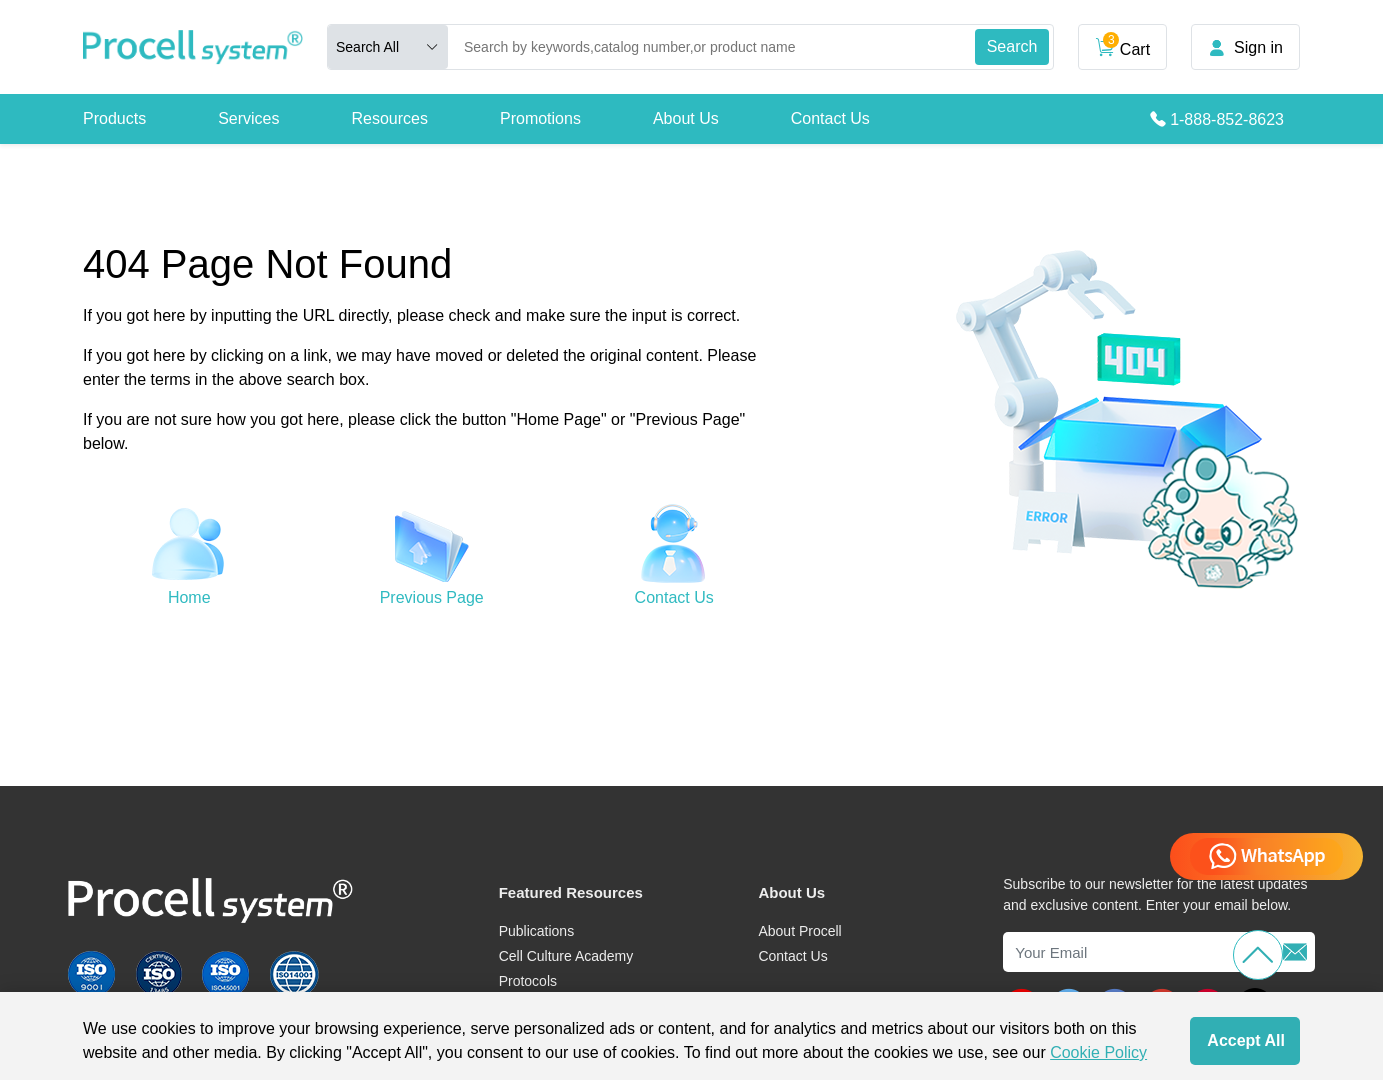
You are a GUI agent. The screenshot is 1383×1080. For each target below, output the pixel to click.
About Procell (799, 931)
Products (114, 118)
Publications (537, 931)
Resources (390, 118)
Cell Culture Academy (566, 956)
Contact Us (830, 118)
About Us (686, 118)
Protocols (528, 981)
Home (189, 597)
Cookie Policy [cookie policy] (1098, 1052)
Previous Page (432, 597)
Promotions (540, 118)
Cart (1122, 45)
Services (248, 118)
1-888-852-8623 (1227, 119)
